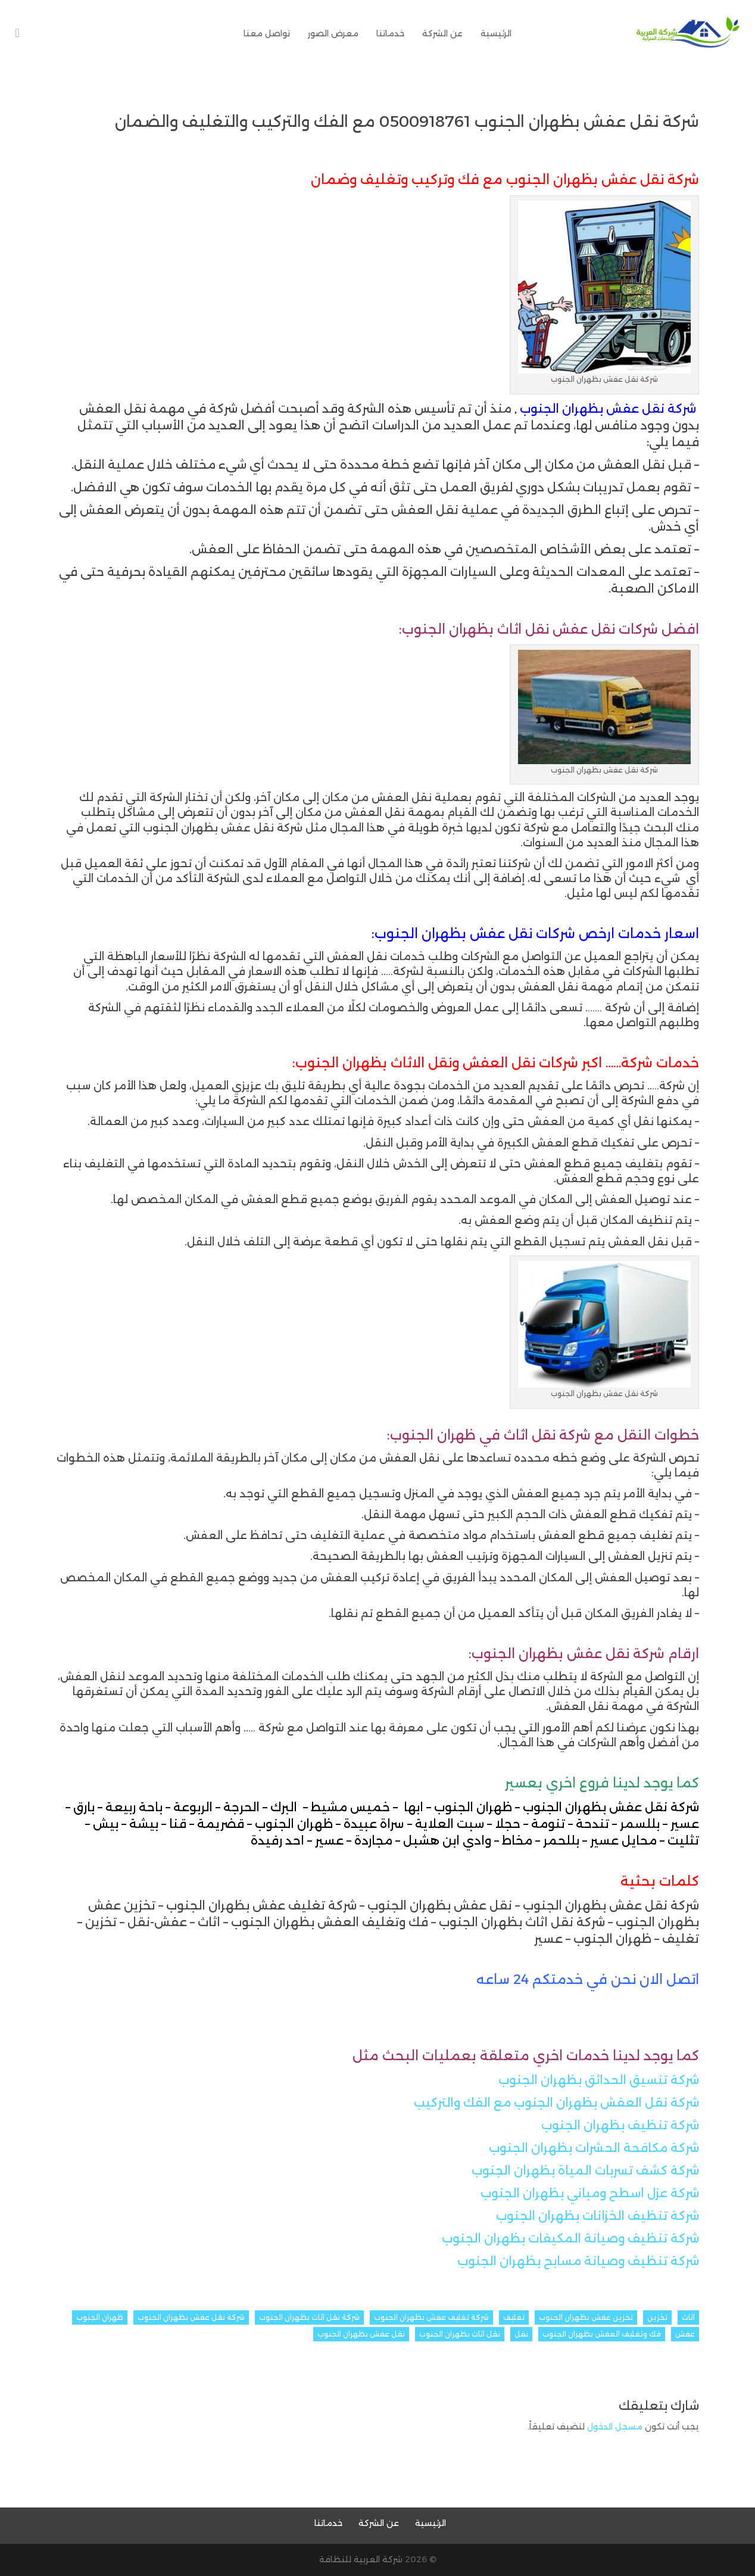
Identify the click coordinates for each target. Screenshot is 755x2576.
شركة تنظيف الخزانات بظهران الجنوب (597, 2216)
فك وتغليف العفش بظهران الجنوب (601, 2333)
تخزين (657, 2317)
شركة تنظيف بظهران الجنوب (620, 2125)
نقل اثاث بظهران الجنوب (459, 2333)
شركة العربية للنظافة (361, 2559)
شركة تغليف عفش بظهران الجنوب (431, 2317)
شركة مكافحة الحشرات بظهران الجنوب (594, 2148)
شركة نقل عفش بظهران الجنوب (191, 2317)
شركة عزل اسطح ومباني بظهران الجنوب (590, 2193)
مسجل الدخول (614, 2426)
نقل (521, 2333)
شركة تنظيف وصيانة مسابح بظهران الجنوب (578, 2261)
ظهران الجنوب (99, 2317)
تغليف (514, 2317)
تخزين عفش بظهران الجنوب (586, 2317)
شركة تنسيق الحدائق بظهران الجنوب (598, 2080)
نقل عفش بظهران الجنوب (361, 2333)
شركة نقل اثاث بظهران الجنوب (309, 2317)
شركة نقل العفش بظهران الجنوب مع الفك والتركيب (556, 2102)
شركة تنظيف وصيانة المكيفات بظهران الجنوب (570, 2238)
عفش (685, 2333)
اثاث (688, 2317)
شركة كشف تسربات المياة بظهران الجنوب (585, 2170)
